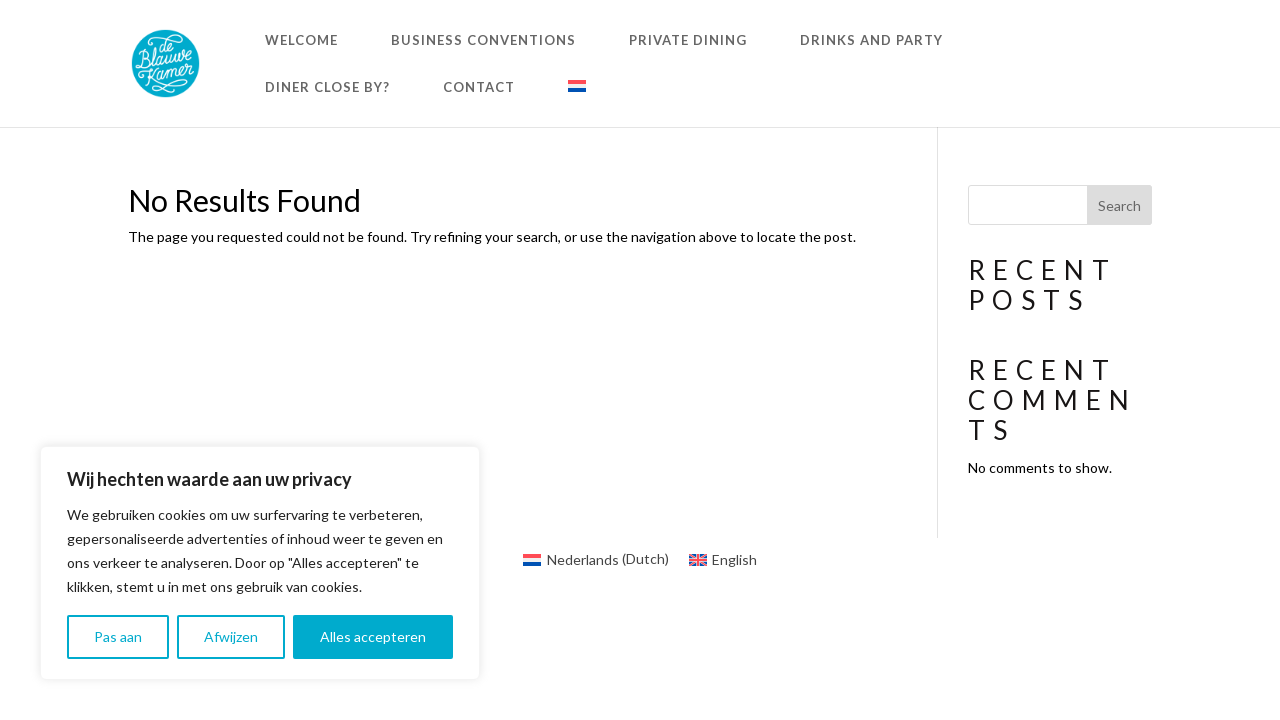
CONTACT (479, 87)
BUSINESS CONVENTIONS (483, 40)
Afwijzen (231, 636)
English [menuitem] (734, 559)
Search (1119, 205)
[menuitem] (577, 103)
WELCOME (301, 40)
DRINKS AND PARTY (871, 40)
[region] (260, 563)
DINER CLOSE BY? (327, 87)
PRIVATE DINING (688, 40)
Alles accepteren (373, 636)
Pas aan (118, 636)
